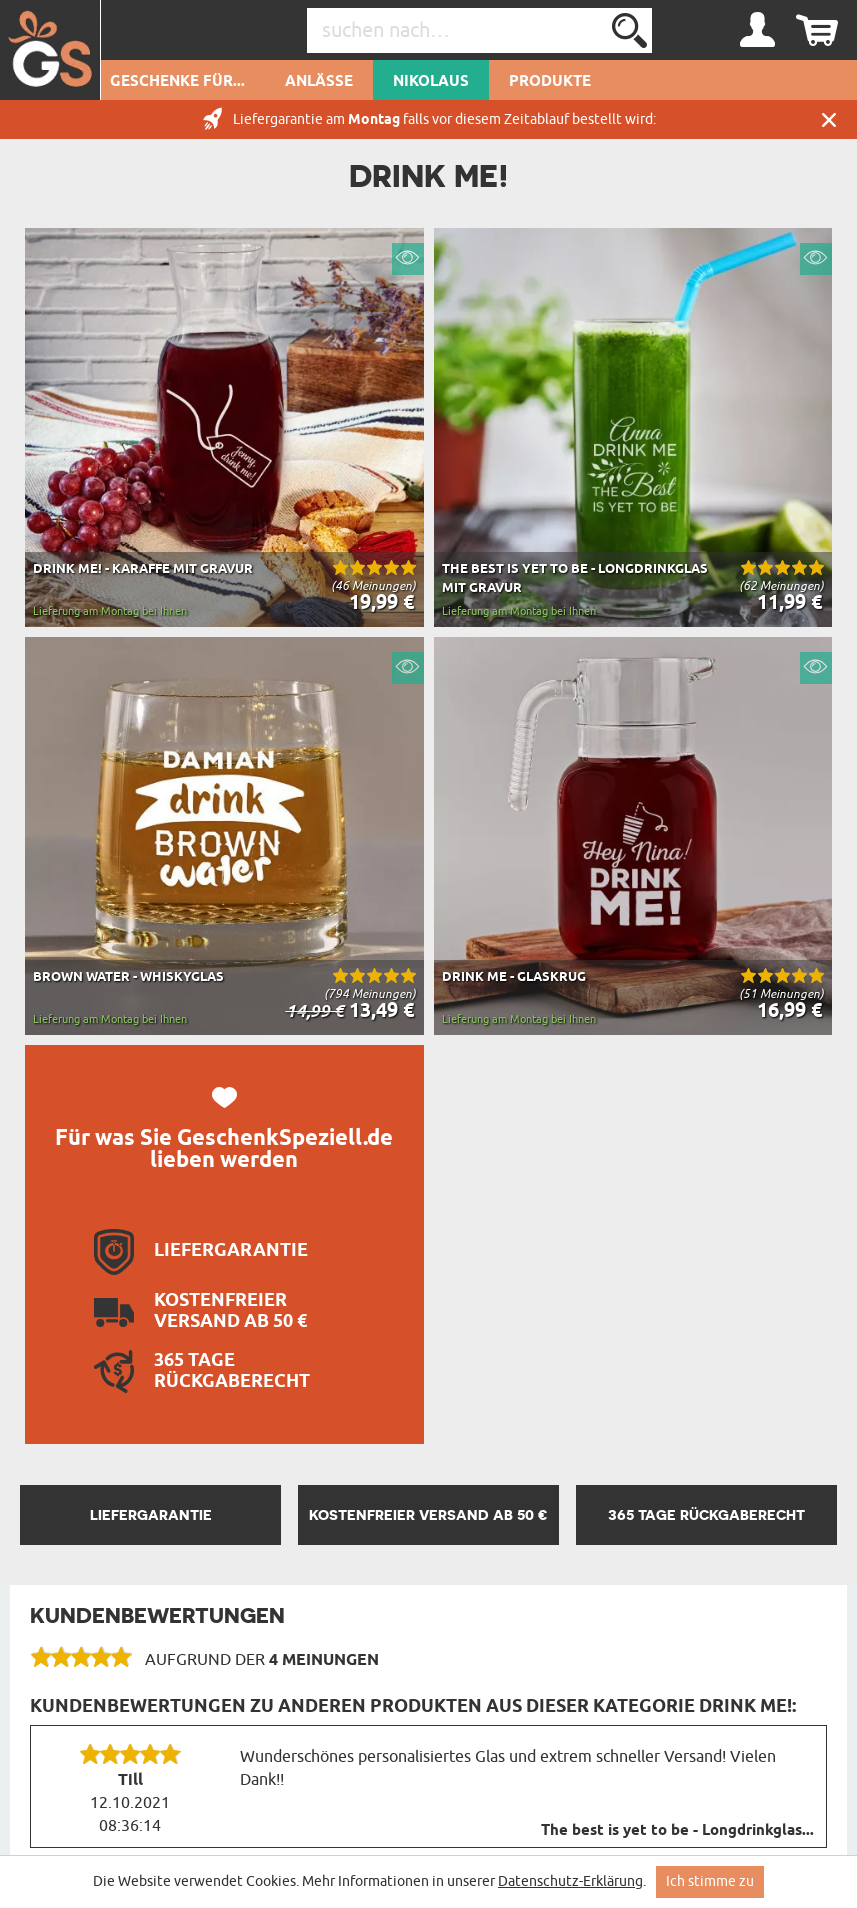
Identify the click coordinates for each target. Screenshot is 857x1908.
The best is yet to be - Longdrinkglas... (677, 1831)
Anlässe (319, 82)
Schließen (829, 119)
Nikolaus (431, 82)
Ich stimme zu (710, 1881)
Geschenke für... (177, 82)
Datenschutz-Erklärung (570, 1881)
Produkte (550, 82)
